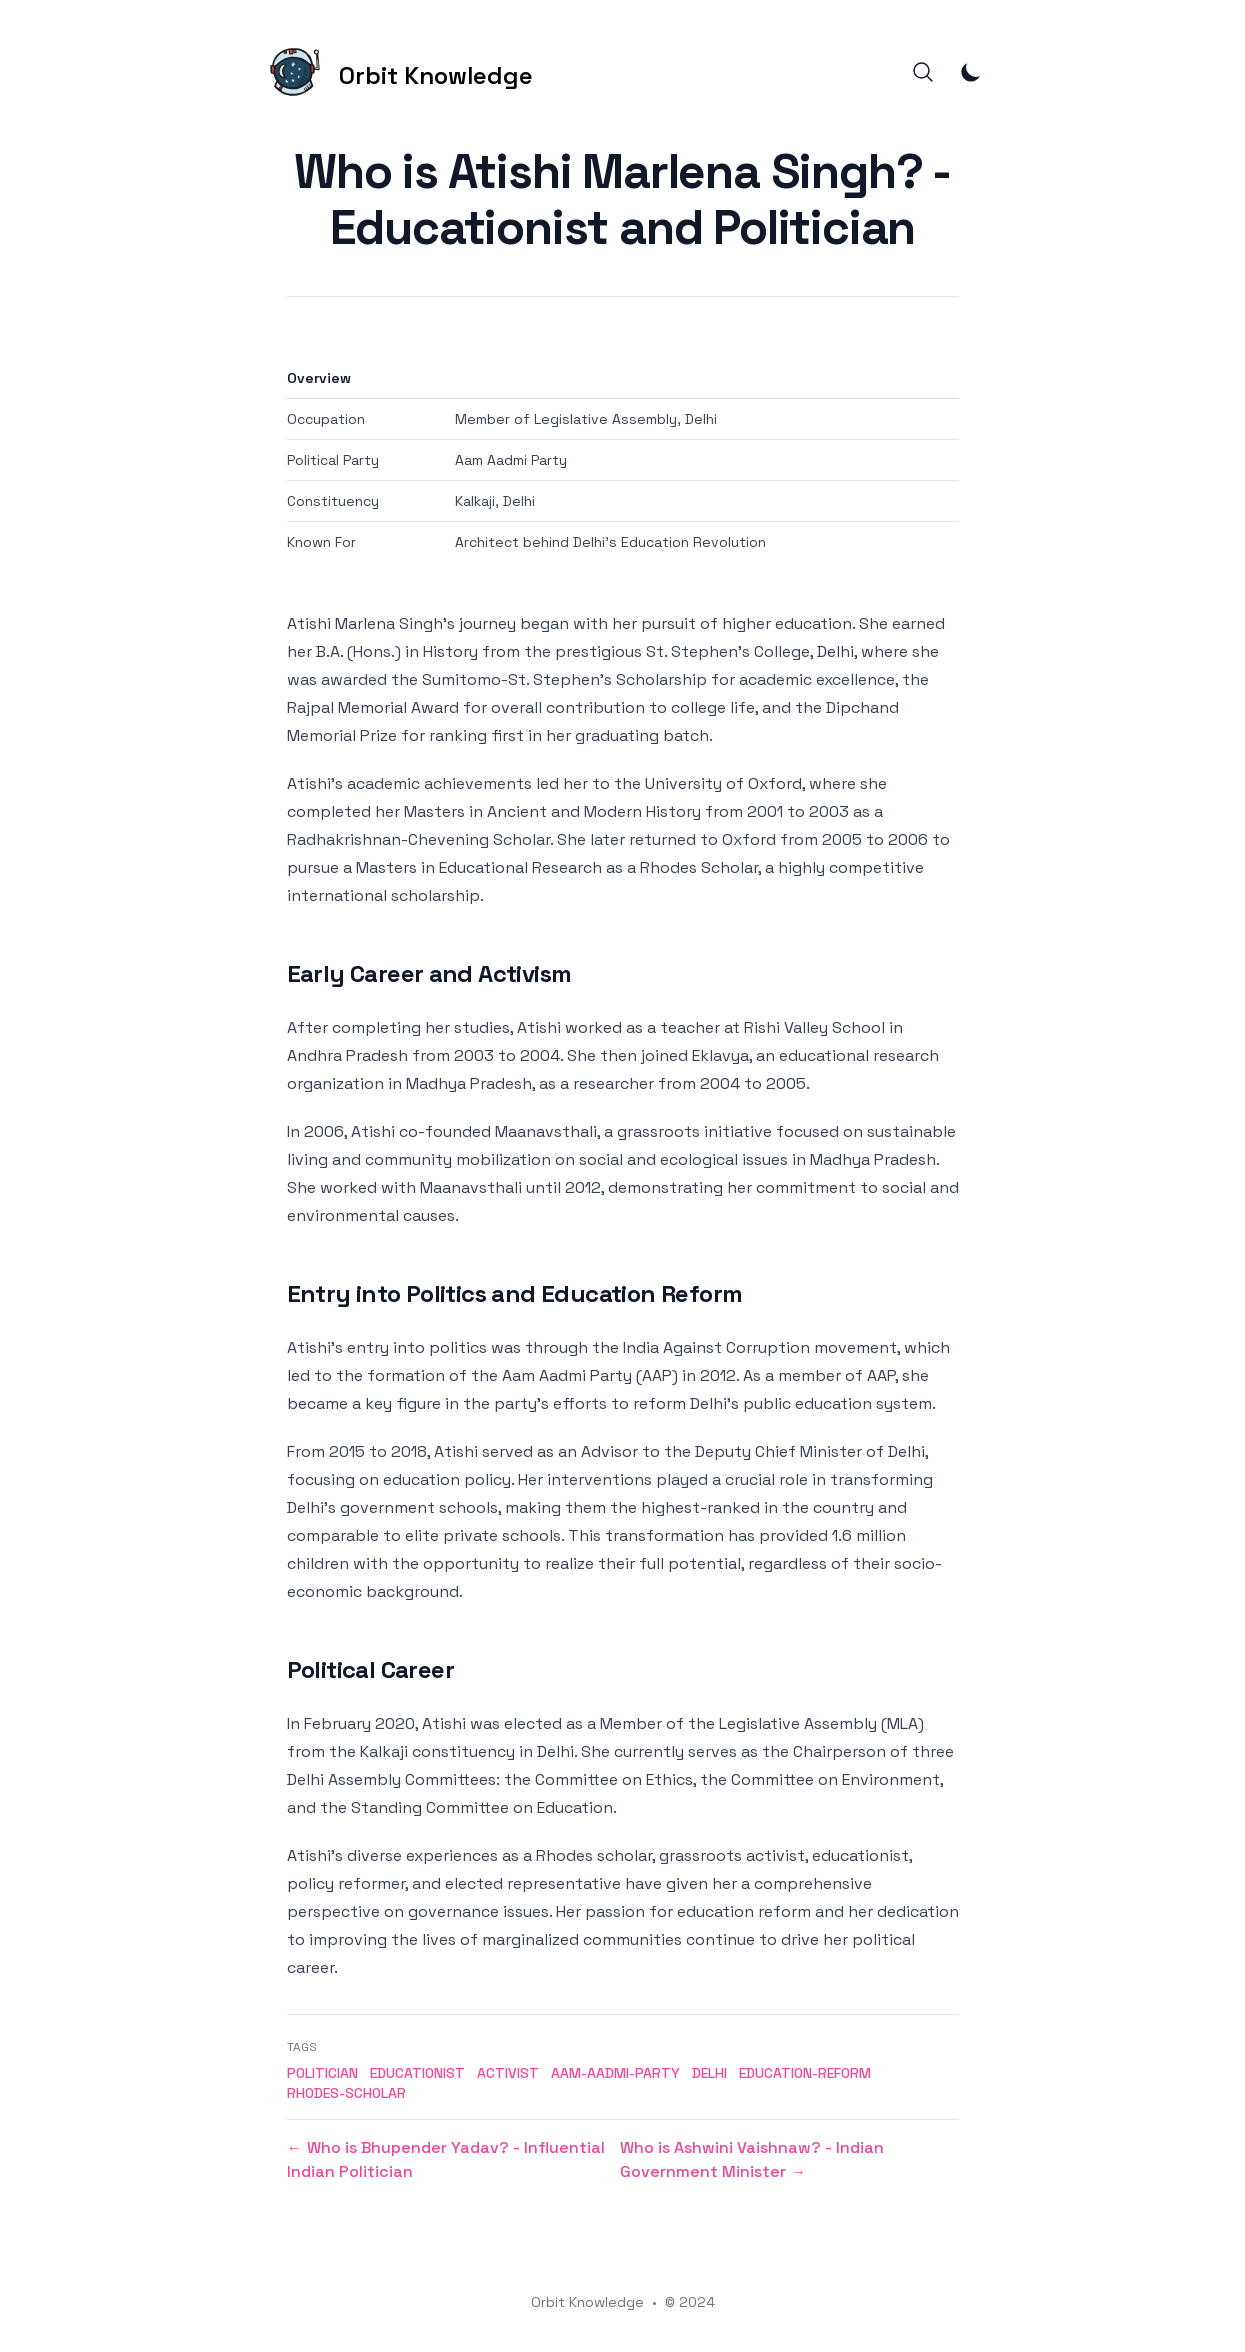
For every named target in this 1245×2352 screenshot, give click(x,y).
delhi (709, 2073)
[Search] (923, 72)
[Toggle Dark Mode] (971, 72)
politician (322, 2073)
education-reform (805, 2073)
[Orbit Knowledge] (398, 72)
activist (508, 2073)
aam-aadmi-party (615, 2073)
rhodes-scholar (346, 2093)
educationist (417, 2073)
